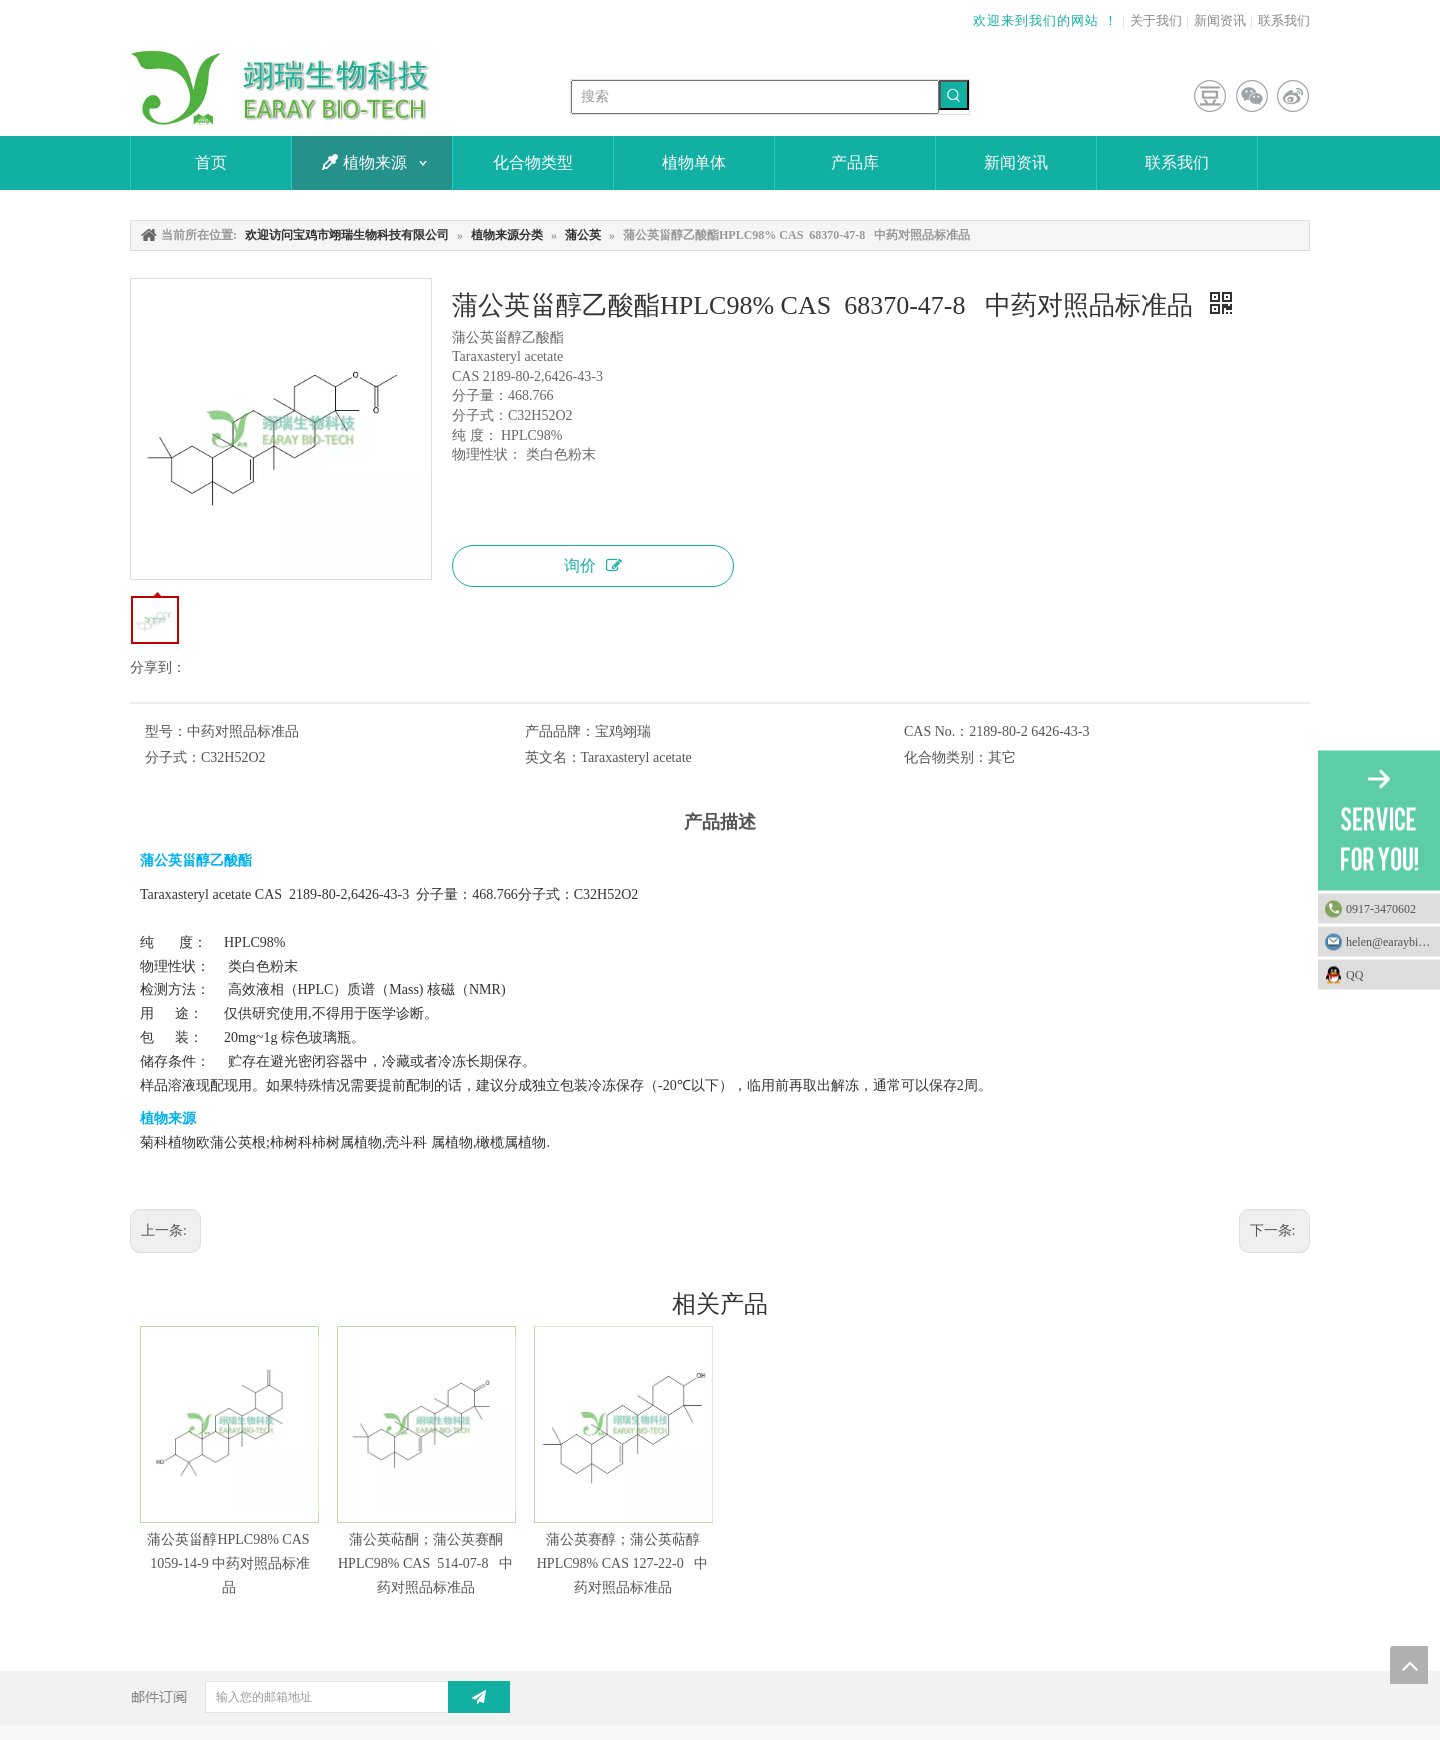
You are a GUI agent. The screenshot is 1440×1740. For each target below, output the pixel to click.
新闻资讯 (1220, 20)
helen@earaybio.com (1393, 942)
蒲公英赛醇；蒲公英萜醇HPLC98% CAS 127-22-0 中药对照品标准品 (623, 1563)
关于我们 (1156, 20)
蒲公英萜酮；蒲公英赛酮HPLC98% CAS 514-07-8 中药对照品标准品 (425, 1563)
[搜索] (755, 97)
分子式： (173, 757)
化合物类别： (946, 757)
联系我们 (1284, 20)
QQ (1388, 975)
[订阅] (479, 1697)
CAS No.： (936, 731)
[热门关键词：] (954, 95)
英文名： (553, 757)
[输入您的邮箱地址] (342, 1697)
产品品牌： (560, 731)
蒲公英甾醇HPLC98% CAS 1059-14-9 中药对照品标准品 (228, 1563)
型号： (166, 731)
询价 (593, 565)
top (1409, 1665)
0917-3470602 (1381, 909)
